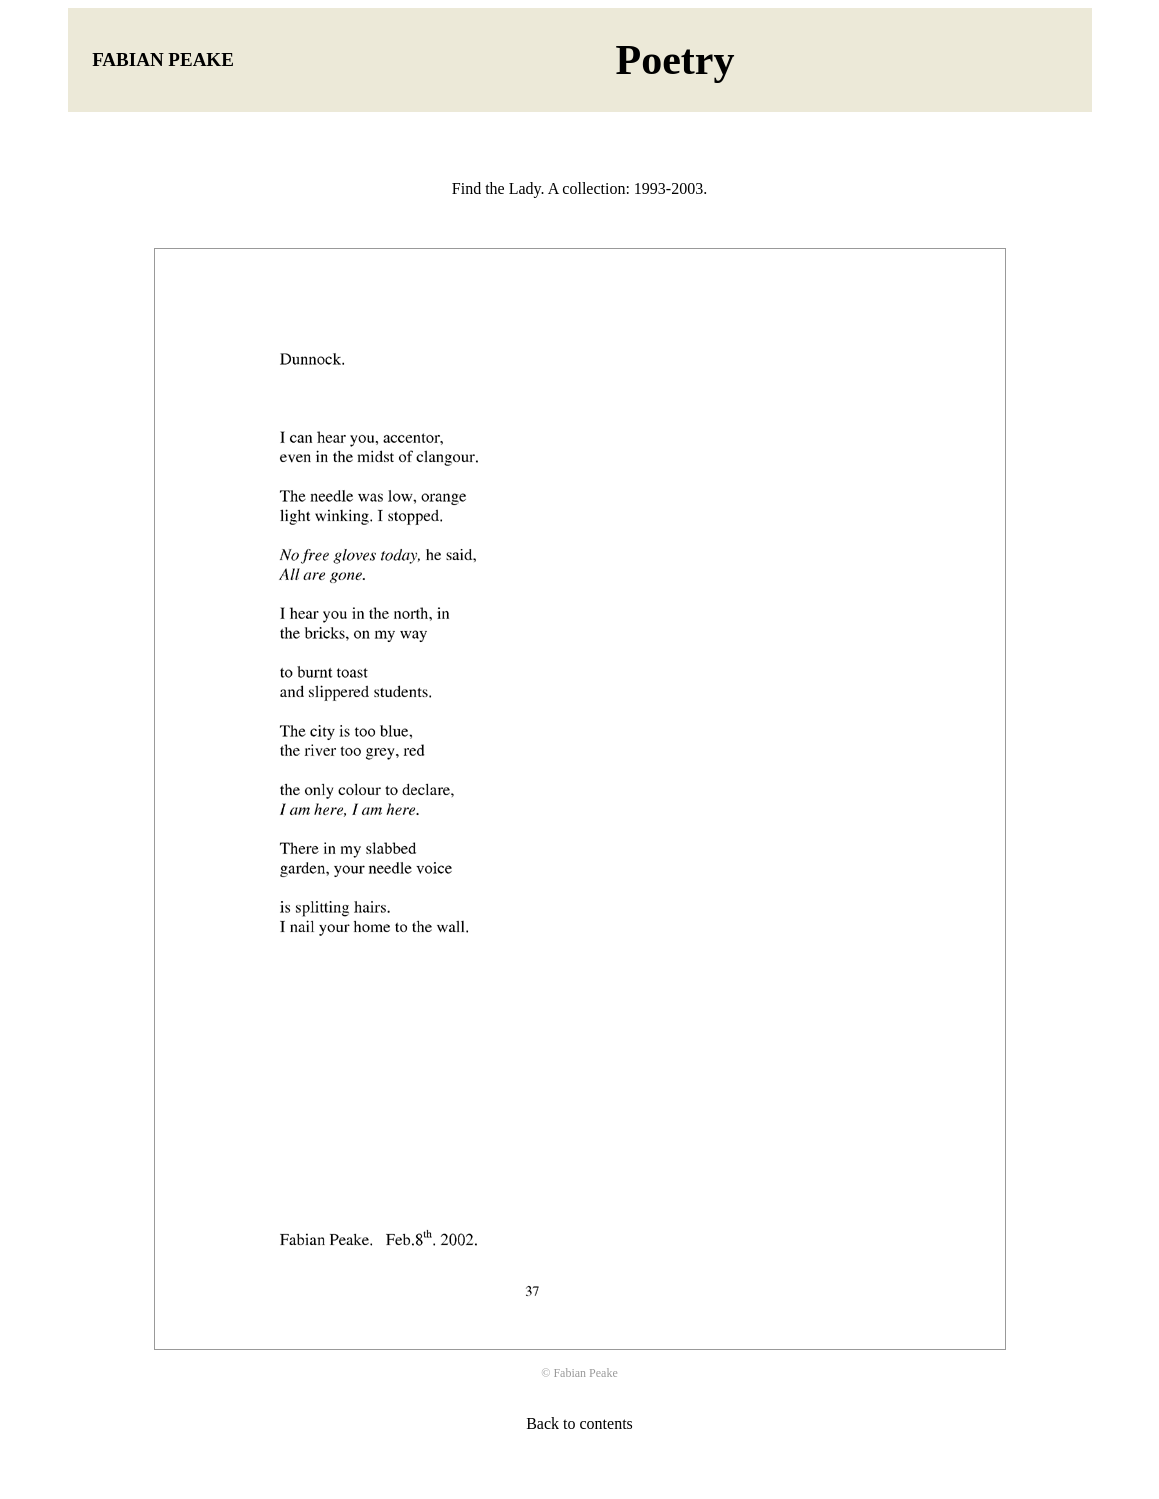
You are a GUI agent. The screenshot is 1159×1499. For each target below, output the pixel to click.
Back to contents (579, 1423)
